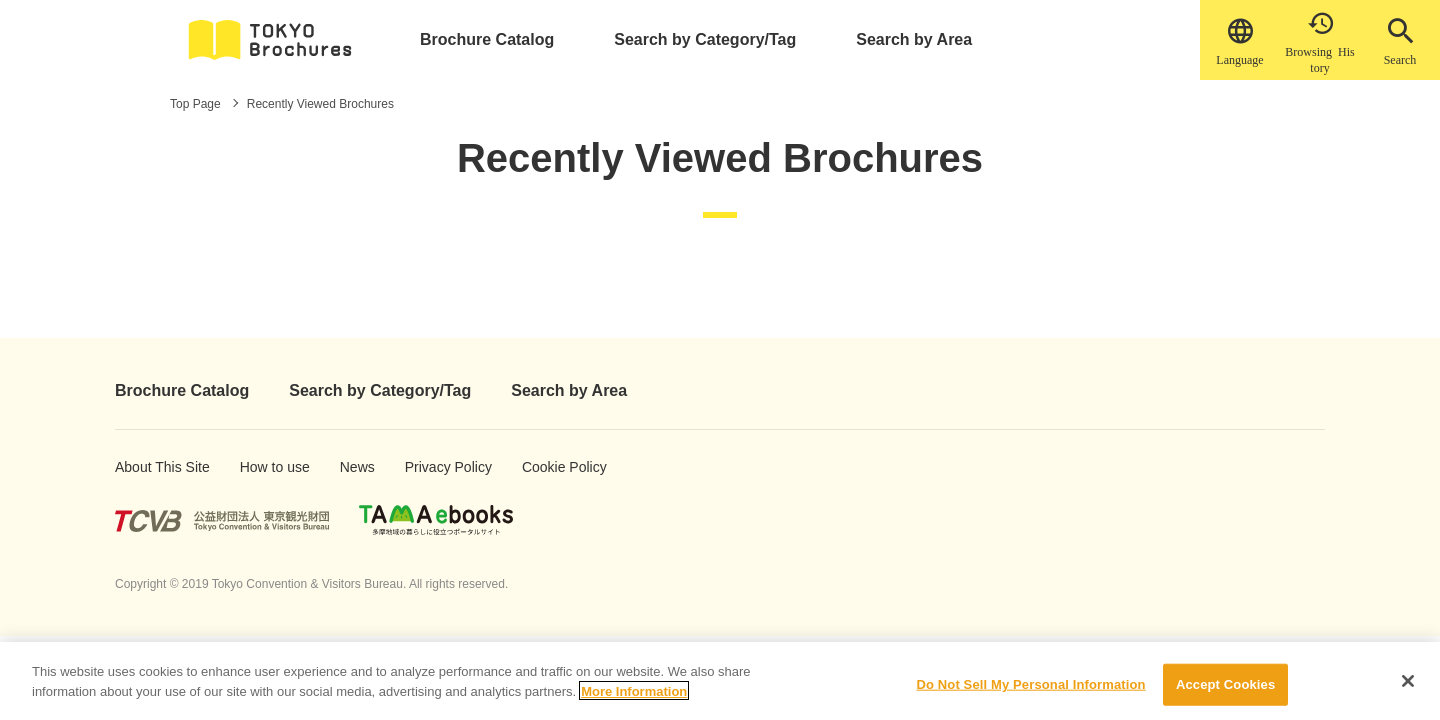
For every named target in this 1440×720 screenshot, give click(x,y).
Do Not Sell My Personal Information (1030, 691)
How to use (265, 467)
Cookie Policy (550, 467)
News (356, 467)
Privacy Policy (434, 467)
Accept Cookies (1225, 691)
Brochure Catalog (487, 39)
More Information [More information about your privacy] (634, 698)
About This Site (146, 467)
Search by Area (914, 39)
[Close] (1408, 689)
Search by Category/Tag (705, 39)
